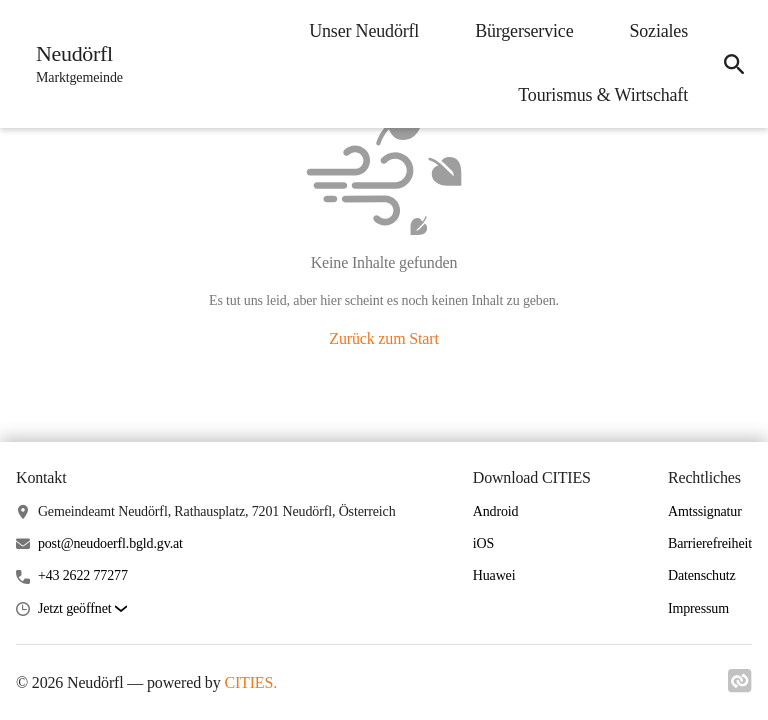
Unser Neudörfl (364, 31)
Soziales (658, 31)
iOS (483, 543)
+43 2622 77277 (83, 575)
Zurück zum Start (383, 338)
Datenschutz (702, 575)
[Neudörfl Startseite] (73, 64)
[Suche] (734, 64)
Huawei (494, 575)
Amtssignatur (705, 511)
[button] (82, 609)
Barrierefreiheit (710, 543)
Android (496, 511)
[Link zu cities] (740, 681)
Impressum (698, 608)
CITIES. (250, 682)
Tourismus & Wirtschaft (603, 95)
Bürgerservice (524, 31)
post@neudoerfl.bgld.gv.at (110, 543)
